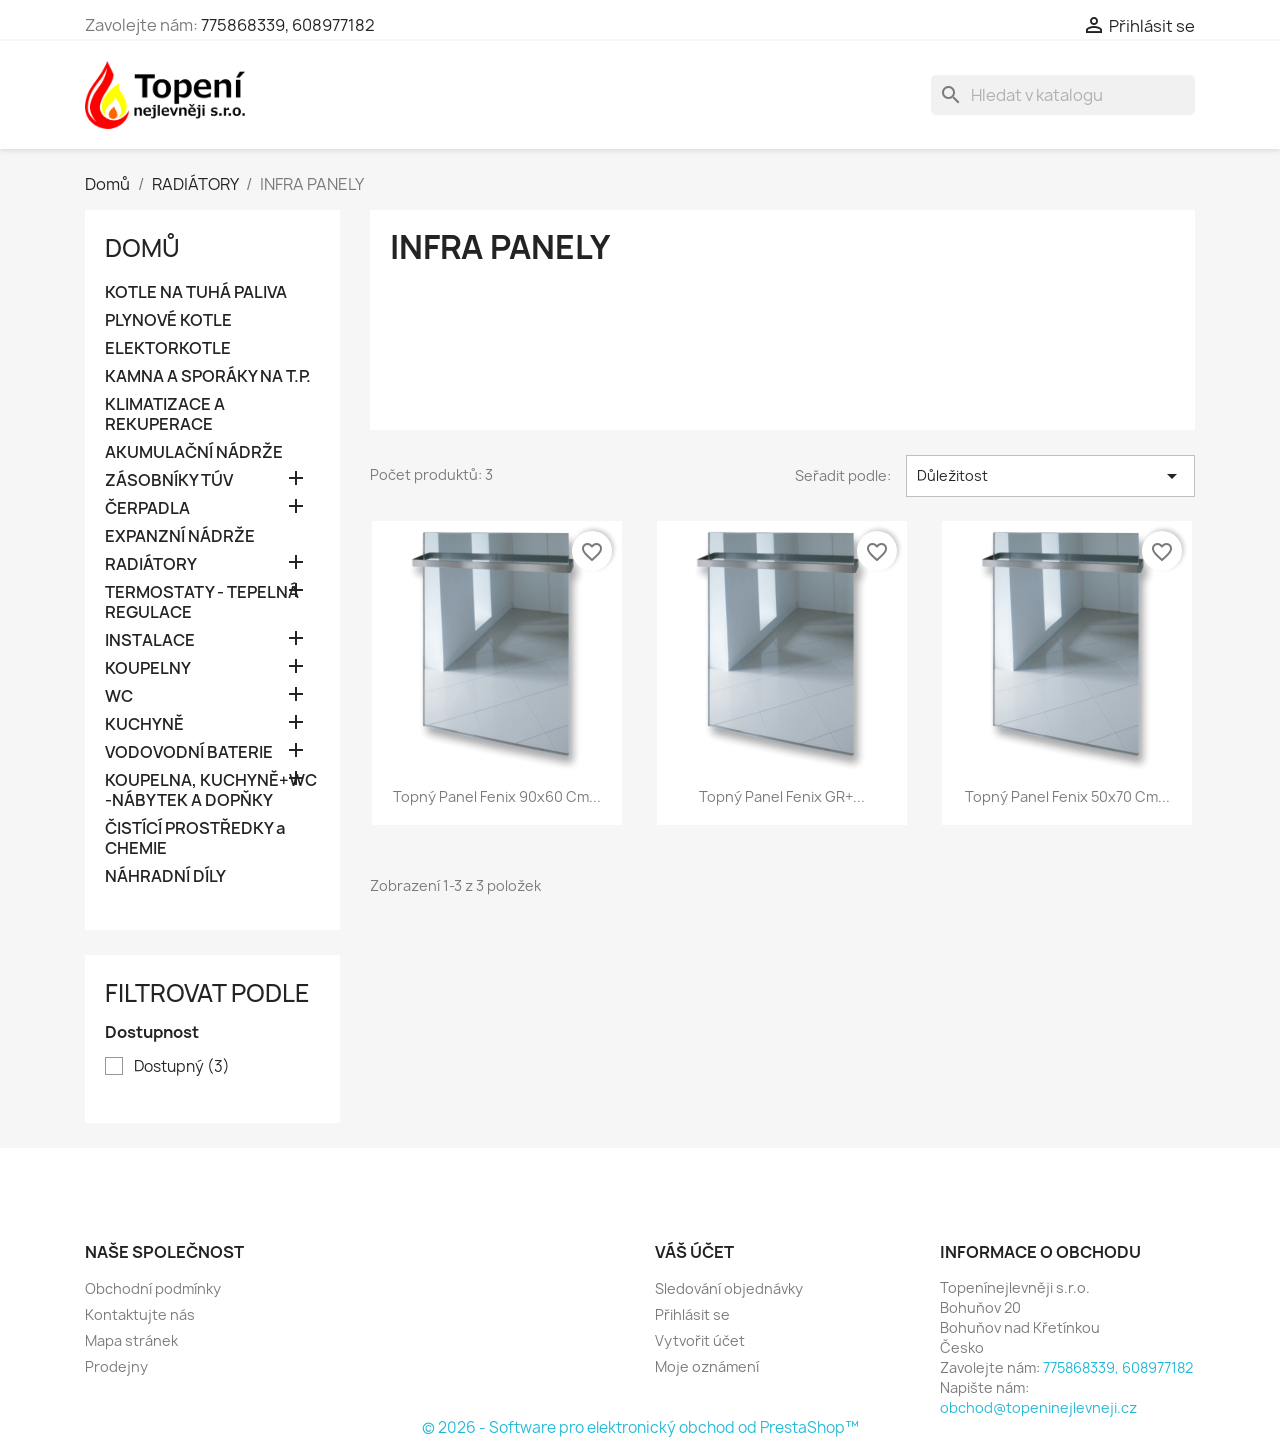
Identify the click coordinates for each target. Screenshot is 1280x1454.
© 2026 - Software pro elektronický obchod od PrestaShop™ (640, 1427)
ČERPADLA (147, 508)
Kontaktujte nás (140, 1314)
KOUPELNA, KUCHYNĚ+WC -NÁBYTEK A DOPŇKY (211, 790)
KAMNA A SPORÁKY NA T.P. (208, 376)
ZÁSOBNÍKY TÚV (169, 480)
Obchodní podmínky (153, 1288)
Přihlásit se (692, 1314)
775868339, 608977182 (288, 25)
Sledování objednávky (729, 1288)
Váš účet (694, 1252)
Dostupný (182, 1067)
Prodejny (116, 1366)
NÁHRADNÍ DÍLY (165, 876)
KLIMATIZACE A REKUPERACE (165, 414)
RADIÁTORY (151, 564)
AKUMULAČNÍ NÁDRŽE (194, 452)
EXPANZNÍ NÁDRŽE (180, 536)
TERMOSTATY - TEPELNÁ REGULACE (202, 602)
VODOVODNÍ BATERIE (189, 752)
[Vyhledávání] (1063, 95)
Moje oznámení (707, 1366)
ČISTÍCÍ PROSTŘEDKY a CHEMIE (195, 838)
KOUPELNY (148, 668)
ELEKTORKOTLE (168, 348)
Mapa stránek (131, 1340)
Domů (142, 248)
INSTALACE (150, 640)
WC (119, 696)
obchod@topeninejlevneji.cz (1038, 1407)
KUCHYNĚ (144, 724)
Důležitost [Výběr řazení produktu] (1050, 476)
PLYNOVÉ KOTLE (168, 320)
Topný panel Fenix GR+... (782, 796)
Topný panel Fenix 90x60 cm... (497, 796)
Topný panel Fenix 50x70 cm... (1067, 796)
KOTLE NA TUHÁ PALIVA (196, 292)
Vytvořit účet (700, 1340)
